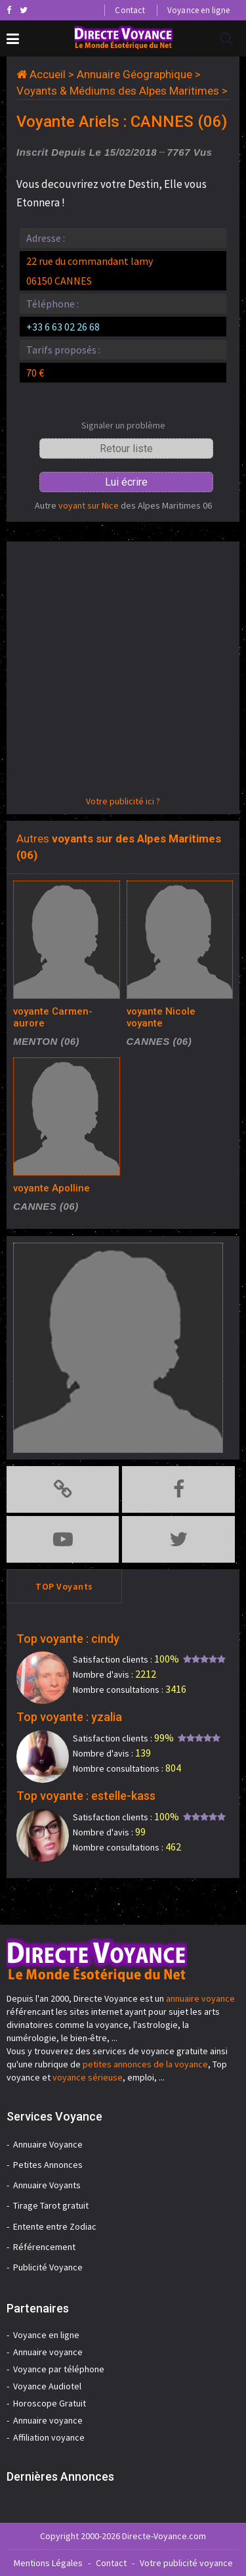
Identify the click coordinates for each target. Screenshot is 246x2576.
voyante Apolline (51, 1188)
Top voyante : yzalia (69, 1717)
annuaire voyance (200, 1998)
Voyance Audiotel (47, 2386)
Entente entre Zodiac (54, 2226)
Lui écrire (126, 482)
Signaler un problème (123, 425)
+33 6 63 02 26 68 (63, 326)
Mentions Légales (48, 2563)
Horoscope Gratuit (49, 2403)
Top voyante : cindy (67, 1638)
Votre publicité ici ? (123, 801)
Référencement (44, 2247)
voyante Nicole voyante (161, 1017)
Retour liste (126, 448)
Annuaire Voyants (47, 2185)
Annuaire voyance (48, 2352)
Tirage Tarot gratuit (51, 2205)
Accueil (48, 74)
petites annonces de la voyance (145, 2064)
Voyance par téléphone (58, 2369)
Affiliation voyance (49, 2437)
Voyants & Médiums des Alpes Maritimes (117, 90)
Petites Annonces (48, 2165)
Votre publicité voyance (186, 2563)
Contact (129, 10)
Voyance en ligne (198, 10)
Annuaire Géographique (134, 74)
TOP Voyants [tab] (64, 1586)
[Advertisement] (123, 671)
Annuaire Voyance (48, 2144)
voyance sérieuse (87, 2077)
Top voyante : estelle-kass (85, 1796)
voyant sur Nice (88, 505)
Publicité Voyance (48, 2267)
